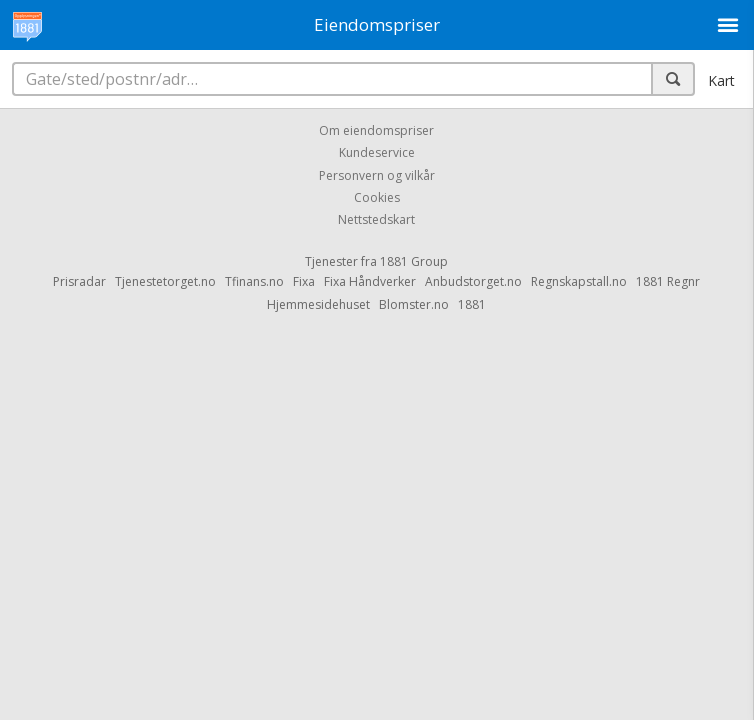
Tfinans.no (254, 281)
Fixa (304, 281)
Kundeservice (377, 153)
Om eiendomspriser (376, 130)
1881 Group (414, 261)
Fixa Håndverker (370, 281)
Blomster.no (414, 304)
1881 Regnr (668, 281)
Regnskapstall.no (579, 281)
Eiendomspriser (377, 24)
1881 (472, 304)
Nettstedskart (376, 220)
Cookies (377, 197)
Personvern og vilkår (377, 175)
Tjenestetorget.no (165, 281)
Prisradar (79, 281)
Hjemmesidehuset (318, 304)
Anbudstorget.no (473, 281)
